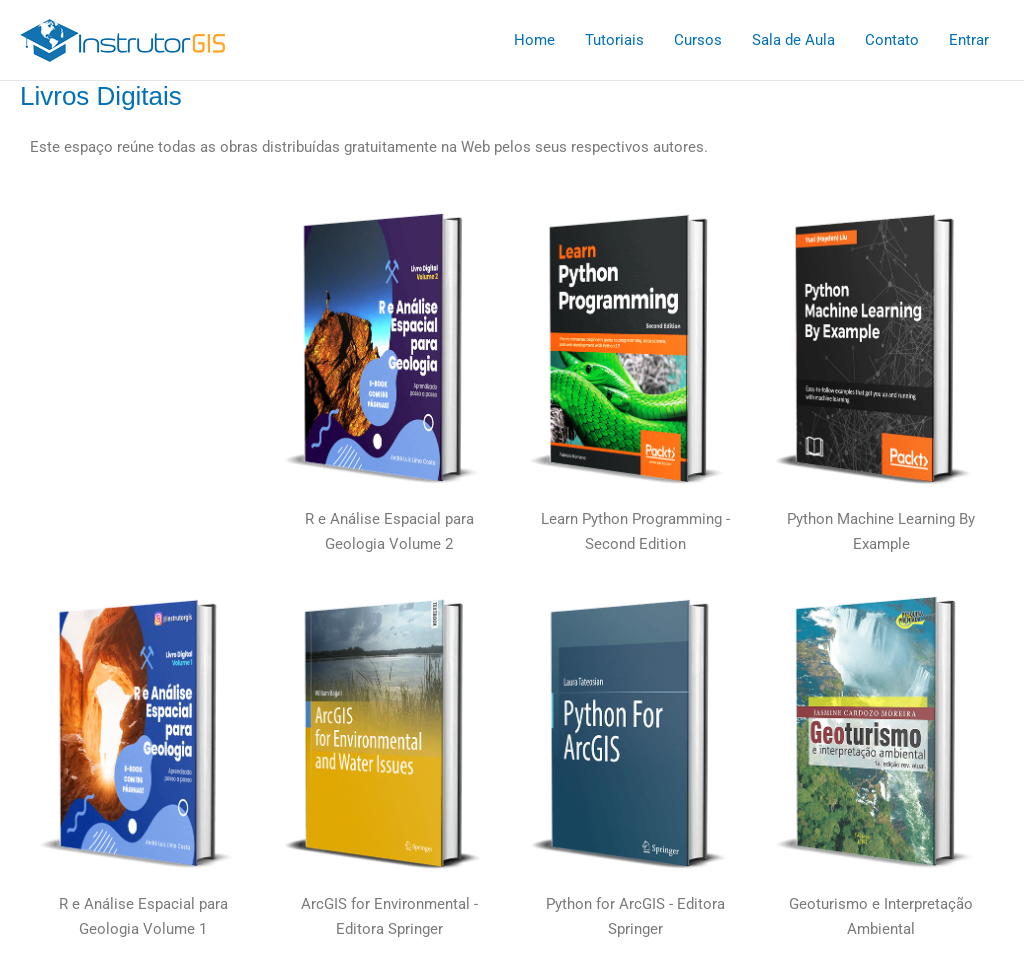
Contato (892, 40)
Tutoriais (614, 40)
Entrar (969, 40)
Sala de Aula (793, 40)
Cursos (698, 40)
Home (534, 40)
